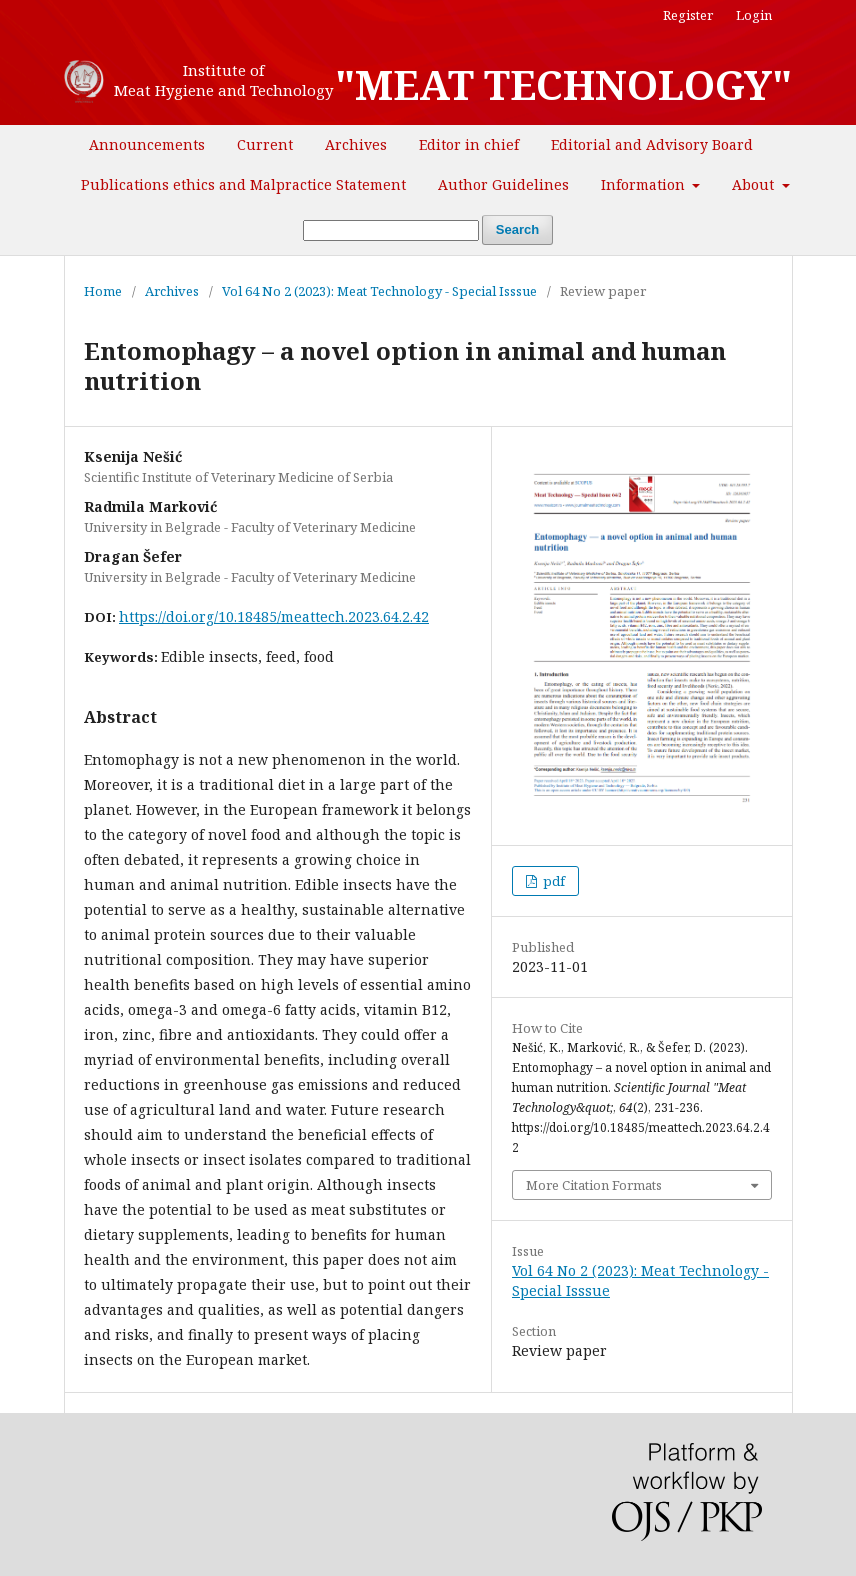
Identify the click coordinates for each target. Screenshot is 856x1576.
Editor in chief (469, 144)
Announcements (147, 144)
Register (688, 15)
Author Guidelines (503, 184)
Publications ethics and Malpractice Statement (243, 184)
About (755, 184)
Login (754, 15)
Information (645, 184)
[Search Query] (391, 230)
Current (265, 144)
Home (103, 291)
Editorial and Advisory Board (652, 144)
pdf (552, 881)
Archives (356, 144)
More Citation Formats (594, 1185)
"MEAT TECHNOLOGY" (563, 85)
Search (517, 229)
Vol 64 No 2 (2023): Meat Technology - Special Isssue (379, 291)
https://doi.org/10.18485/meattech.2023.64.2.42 (274, 616)
